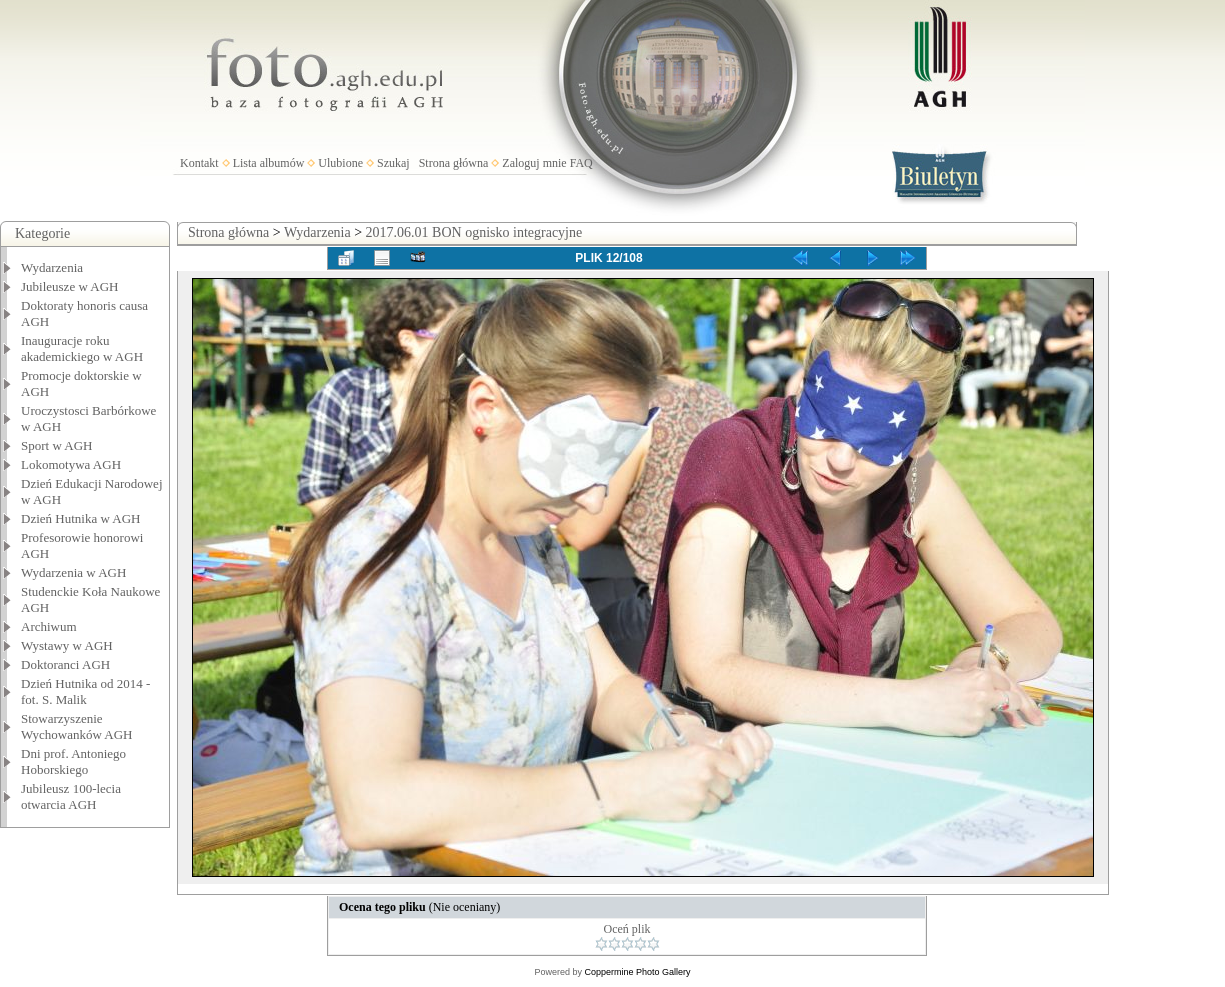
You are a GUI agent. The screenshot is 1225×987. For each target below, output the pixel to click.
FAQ (581, 163)
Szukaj (393, 163)
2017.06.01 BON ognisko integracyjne (474, 232)
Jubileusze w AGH (70, 286)
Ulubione (340, 163)
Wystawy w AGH (67, 645)
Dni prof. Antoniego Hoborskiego (73, 761)
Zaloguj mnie (534, 163)
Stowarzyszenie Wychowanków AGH (77, 726)
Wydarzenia (52, 267)
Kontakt (199, 163)
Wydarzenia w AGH (73, 572)
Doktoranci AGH (65, 664)
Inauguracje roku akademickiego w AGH (82, 348)
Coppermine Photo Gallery (637, 972)
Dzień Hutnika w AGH (81, 518)
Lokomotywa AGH (71, 464)
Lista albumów (269, 163)
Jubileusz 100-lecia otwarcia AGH (71, 796)
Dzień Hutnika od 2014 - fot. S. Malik (85, 691)
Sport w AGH (57, 445)
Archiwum (49, 626)
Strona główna (454, 163)
